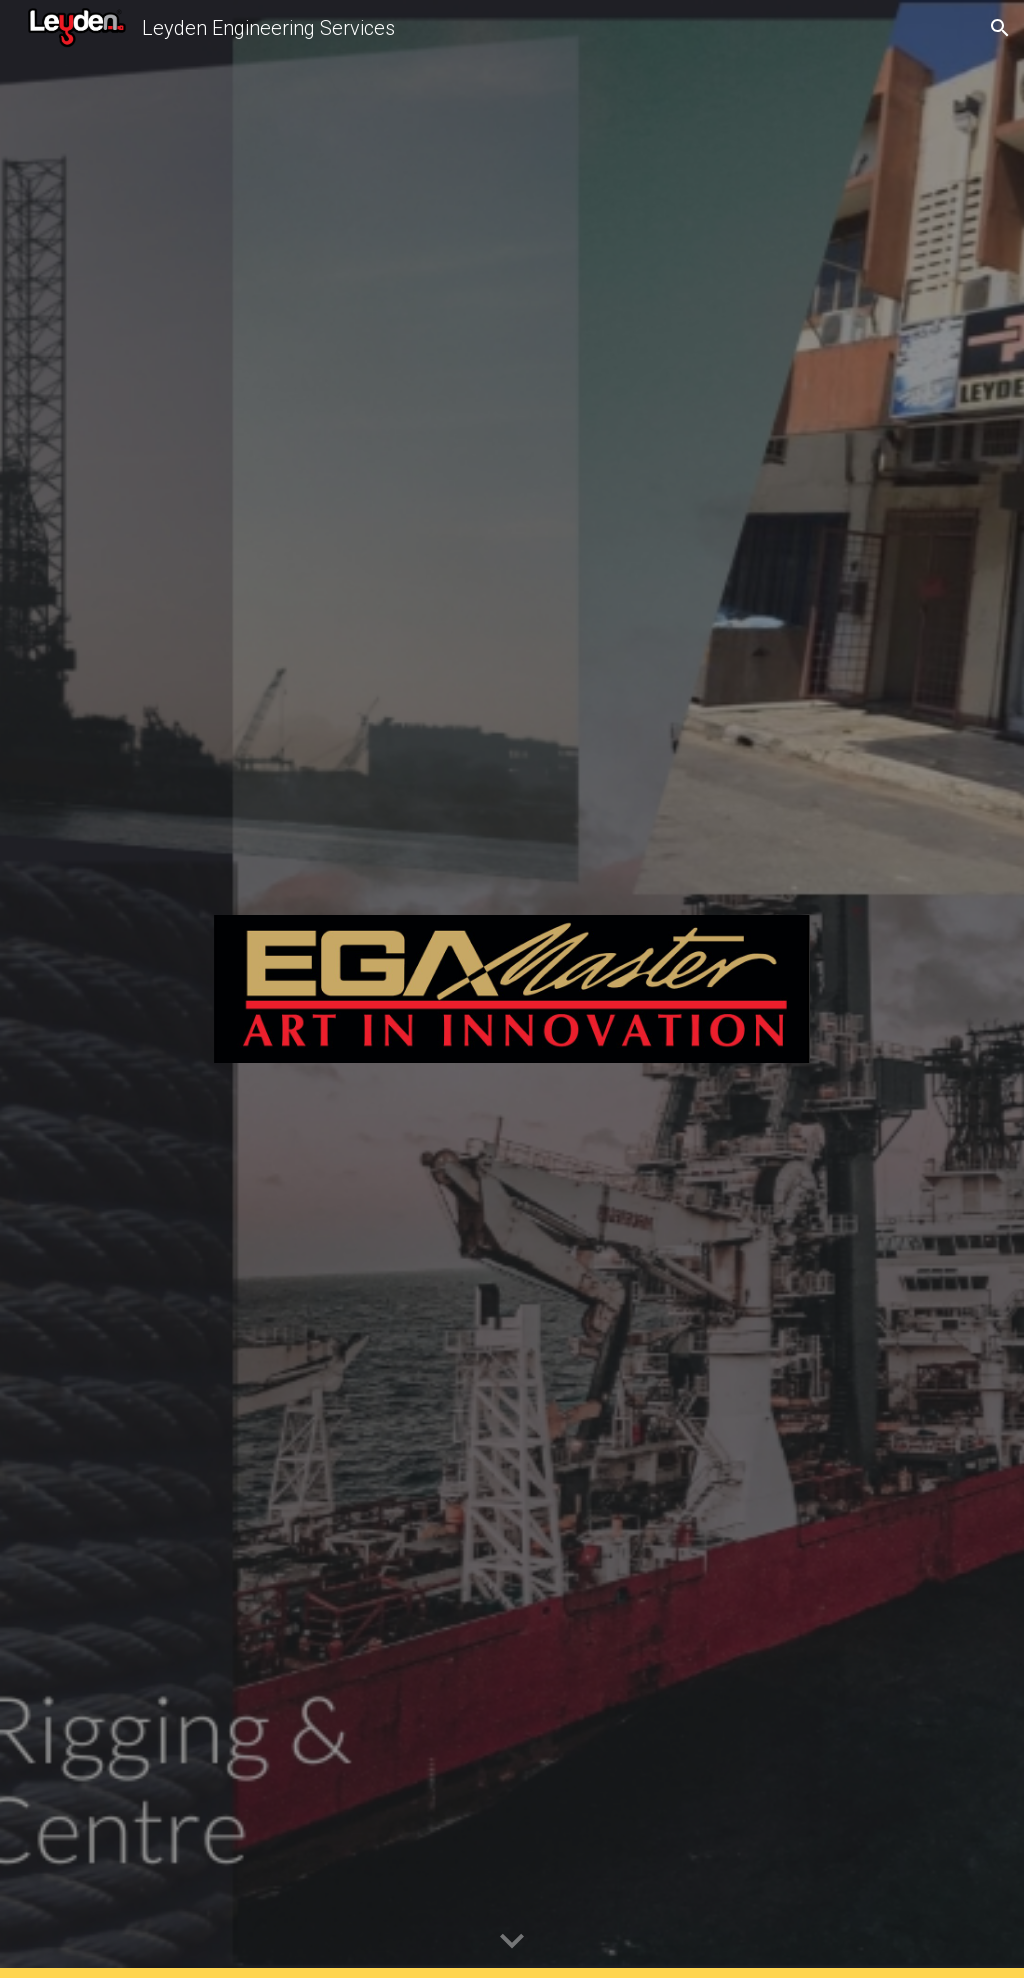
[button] (1000, 28)
